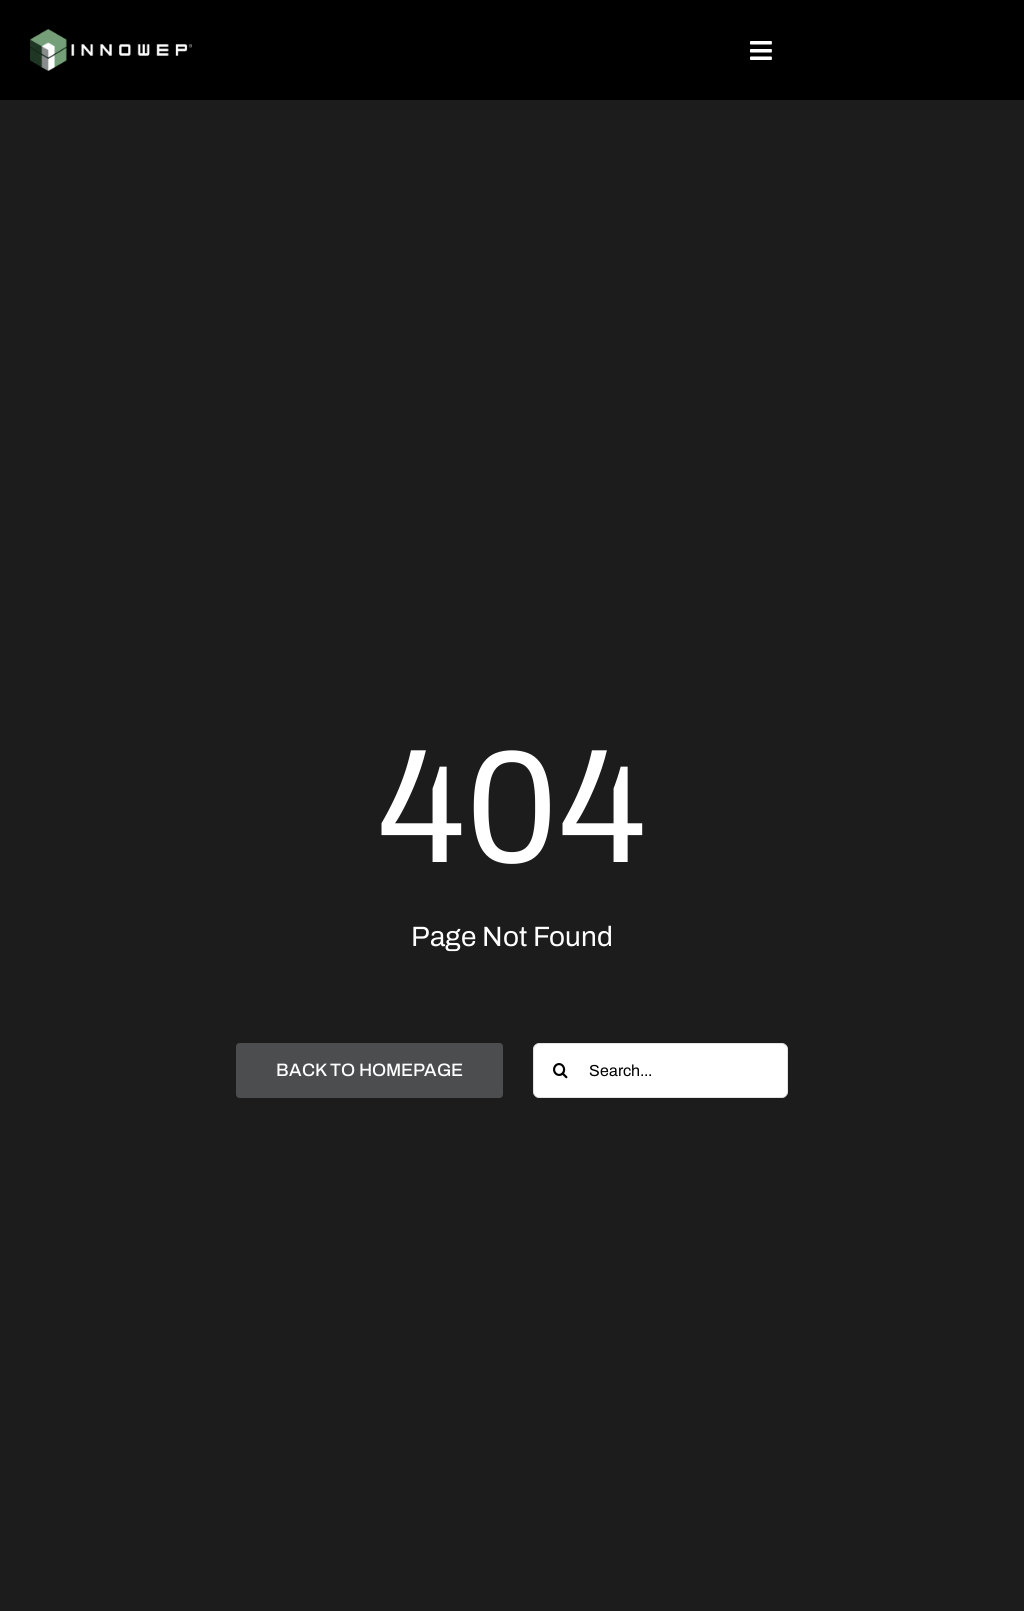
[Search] (560, 1070)
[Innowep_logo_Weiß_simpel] (111, 36)
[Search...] (660, 1070)
